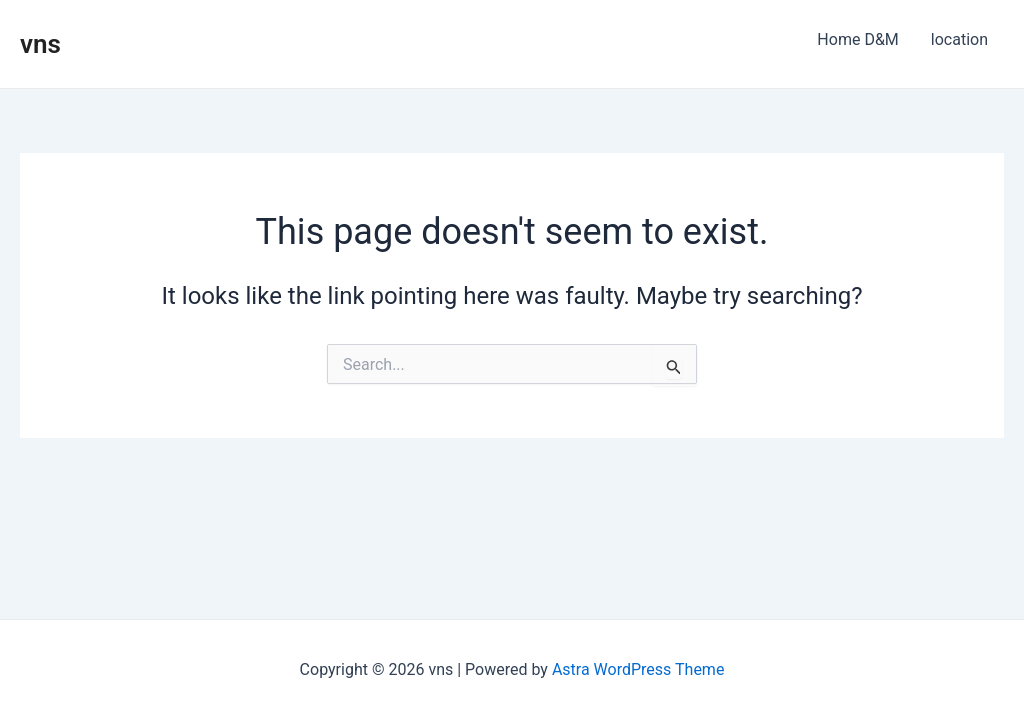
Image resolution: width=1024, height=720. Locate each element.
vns (40, 44)
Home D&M (857, 39)
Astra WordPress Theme (638, 669)
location (959, 39)
